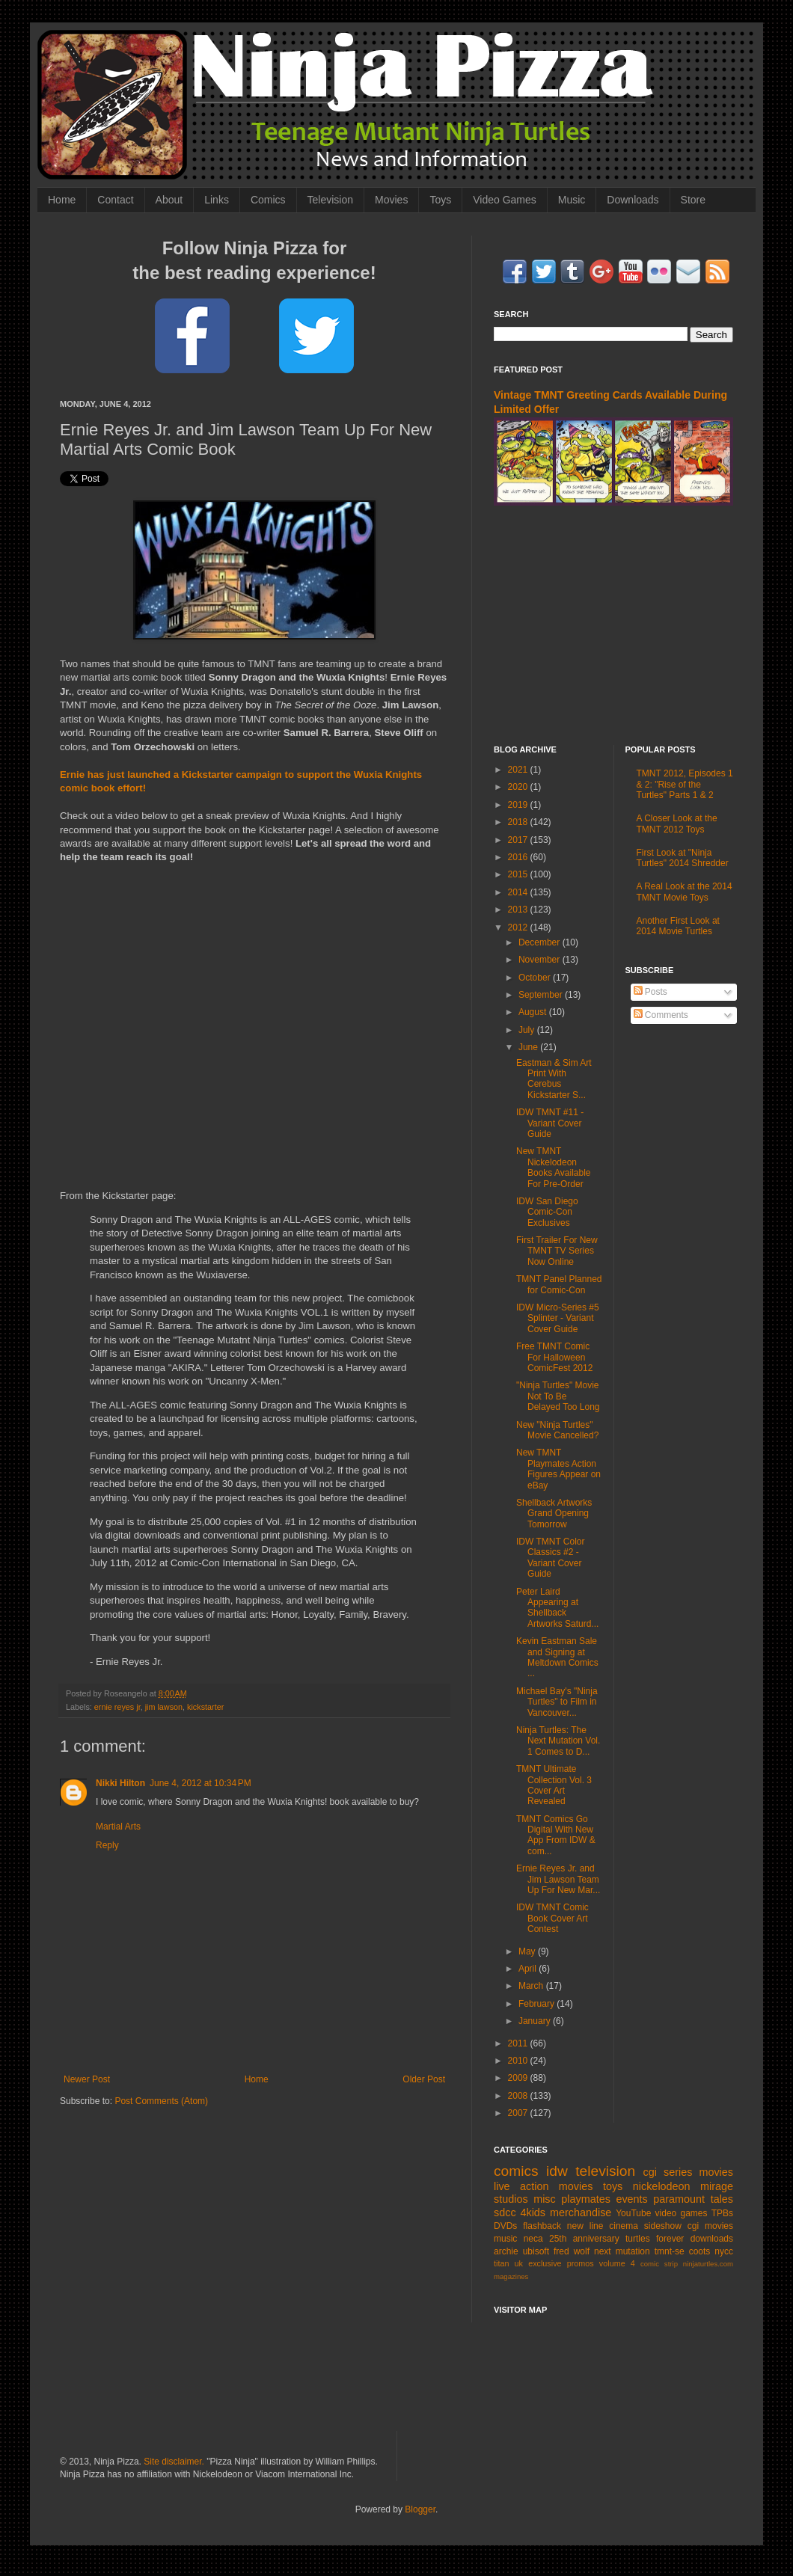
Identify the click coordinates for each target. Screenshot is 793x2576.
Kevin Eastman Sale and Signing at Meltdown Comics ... (557, 1657)
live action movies (543, 2186)
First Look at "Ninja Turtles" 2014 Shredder (683, 857)
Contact (115, 200)
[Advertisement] (613, 625)
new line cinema (602, 2226)
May (528, 1951)
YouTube (633, 2213)
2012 (519, 927)
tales (722, 2199)
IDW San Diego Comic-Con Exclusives (547, 1212)
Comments (661, 1015)
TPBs (722, 2213)
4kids (532, 2212)
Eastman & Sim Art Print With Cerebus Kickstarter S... (554, 1079)
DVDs (505, 2226)
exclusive (544, 2263)
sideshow (663, 2226)
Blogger (420, 2509)
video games (681, 2213)
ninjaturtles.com (708, 2264)
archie (506, 2251)
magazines (511, 2276)
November (540, 959)
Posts (650, 992)
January (535, 2021)
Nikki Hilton (120, 1783)
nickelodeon (662, 2186)
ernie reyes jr (117, 1706)
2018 (519, 822)
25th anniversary (584, 2238)
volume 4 (617, 2263)
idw (557, 2171)
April (528, 1968)
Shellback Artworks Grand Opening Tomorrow (554, 1513)
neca (533, 2238)
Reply (107, 1845)
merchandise (580, 2212)
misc (544, 2199)
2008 (519, 2096)
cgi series (668, 2172)
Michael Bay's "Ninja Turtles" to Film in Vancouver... (557, 1702)
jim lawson (164, 1706)
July (527, 1030)
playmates (585, 2199)
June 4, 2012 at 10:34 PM (200, 1783)
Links (216, 200)
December (540, 942)
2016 (519, 857)
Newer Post (87, 2079)
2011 (519, 2043)
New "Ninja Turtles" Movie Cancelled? (557, 1430)
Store (693, 200)
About (169, 200)
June (529, 1047)
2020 (519, 787)
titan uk (508, 2263)
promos (580, 2263)
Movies (391, 200)
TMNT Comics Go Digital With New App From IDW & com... (555, 1835)
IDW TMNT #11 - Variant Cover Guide (550, 1123)
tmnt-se (670, 2251)
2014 (519, 892)
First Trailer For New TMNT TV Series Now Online (557, 1251)
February (537, 2004)
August (533, 1012)
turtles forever (654, 2238)
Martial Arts (118, 1826)
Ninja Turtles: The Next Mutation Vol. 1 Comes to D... (558, 1741)
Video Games (504, 200)
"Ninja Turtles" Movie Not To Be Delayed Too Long (558, 1396)
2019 (519, 805)
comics (516, 2171)
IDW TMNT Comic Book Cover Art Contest (552, 1918)
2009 (519, 2078)
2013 (519, 909)
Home (62, 200)
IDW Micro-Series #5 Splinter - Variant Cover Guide (557, 1318)
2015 (519, 874)
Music (572, 200)
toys (612, 2186)
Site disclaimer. (174, 2461)
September (541, 995)
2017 (519, 840)
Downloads (632, 200)
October (535, 977)
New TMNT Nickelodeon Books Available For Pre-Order (553, 1167)
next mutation (622, 2251)
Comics (268, 200)
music (505, 2238)
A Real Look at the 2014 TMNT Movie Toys (684, 891)
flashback (542, 2226)
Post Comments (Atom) (161, 2101)
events (631, 2199)
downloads (712, 2238)
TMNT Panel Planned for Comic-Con (559, 1284)
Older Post (423, 2079)
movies (716, 2172)
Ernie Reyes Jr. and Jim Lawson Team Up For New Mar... (558, 1879)
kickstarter (205, 1706)
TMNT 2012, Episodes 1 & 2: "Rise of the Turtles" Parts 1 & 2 (685, 784)
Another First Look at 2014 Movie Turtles (678, 926)
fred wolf (572, 2251)
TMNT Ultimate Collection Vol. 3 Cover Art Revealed (554, 1785)
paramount (679, 2199)
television (605, 2171)
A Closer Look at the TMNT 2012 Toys (677, 823)
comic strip (659, 2264)
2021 (519, 769)
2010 (519, 2060)
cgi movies (710, 2226)
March (532, 1986)
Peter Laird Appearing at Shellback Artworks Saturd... (557, 1607)
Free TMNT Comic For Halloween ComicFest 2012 (554, 1357)
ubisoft (536, 2251)
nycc (723, 2251)
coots (700, 2251)
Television (330, 200)
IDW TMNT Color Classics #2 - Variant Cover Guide (550, 1557)
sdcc (505, 2212)
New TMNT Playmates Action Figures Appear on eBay (558, 1468)
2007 (519, 2113)
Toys (440, 200)
